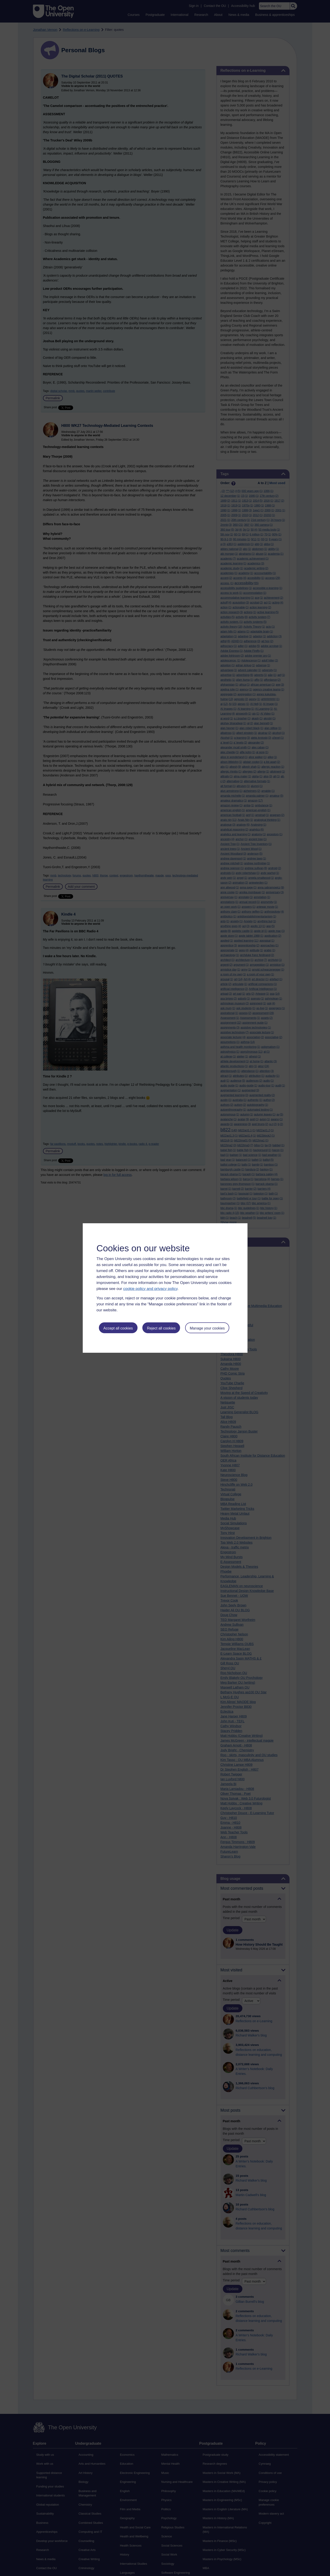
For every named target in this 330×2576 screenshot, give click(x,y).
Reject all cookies (161, 1328)
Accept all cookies (118, 1328)
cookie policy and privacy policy (150, 1289)
